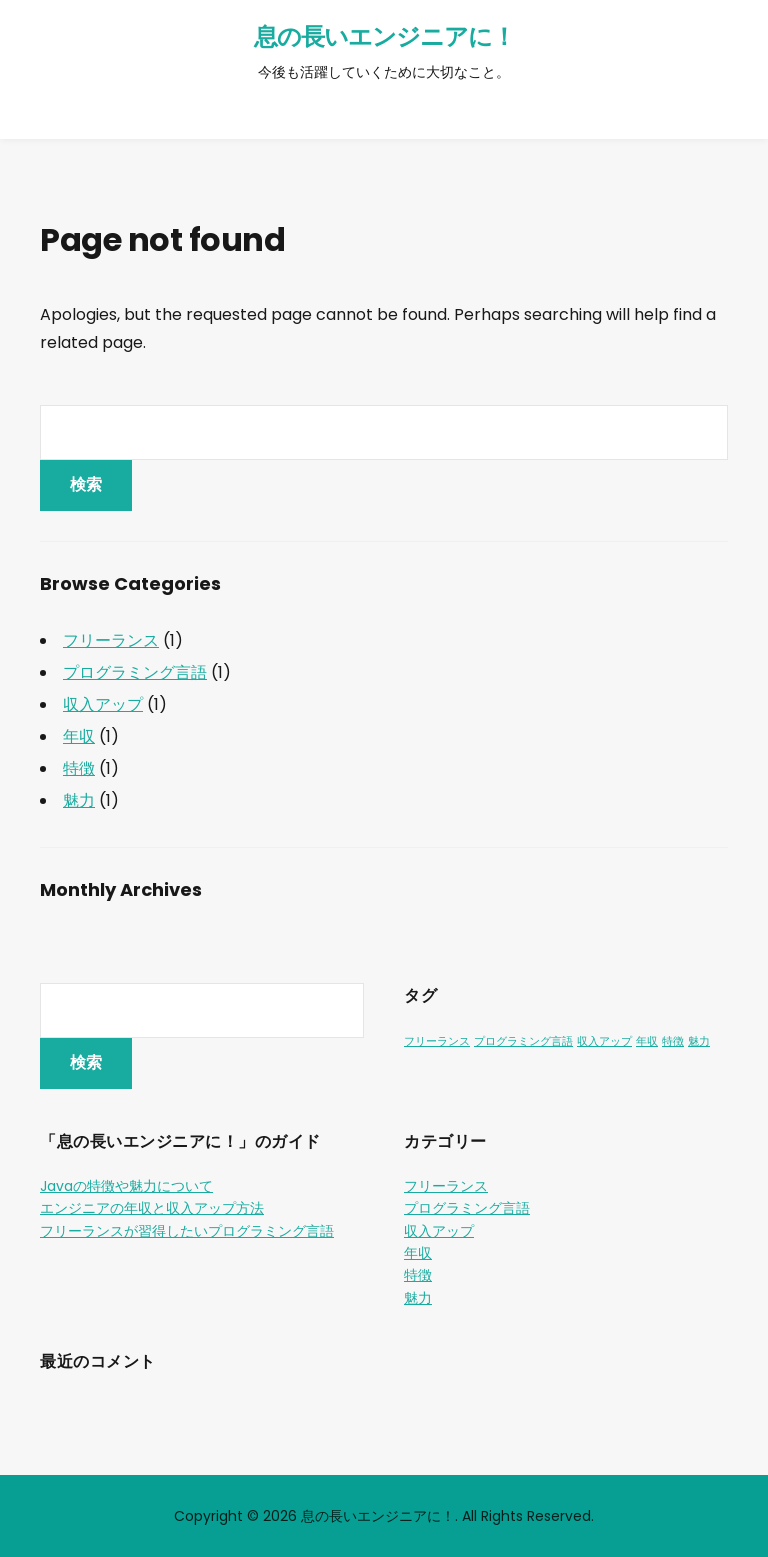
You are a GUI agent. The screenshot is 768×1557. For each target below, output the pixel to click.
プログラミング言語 (135, 672)
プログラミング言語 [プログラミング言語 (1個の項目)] (523, 1041)
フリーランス (111, 640)
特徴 (79, 768)
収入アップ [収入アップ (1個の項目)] (604, 1041)
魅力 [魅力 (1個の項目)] (699, 1041)
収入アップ (103, 704)
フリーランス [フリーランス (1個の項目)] (437, 1041)
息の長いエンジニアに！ (384, 36)
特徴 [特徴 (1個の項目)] (673, 1041)
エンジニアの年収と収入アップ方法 (152, 1208)
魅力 (79, 800)
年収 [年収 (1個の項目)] (647, 1041)
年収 (79, 736)
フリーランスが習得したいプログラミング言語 (187, 1231)
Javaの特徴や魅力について (126, 1186)
